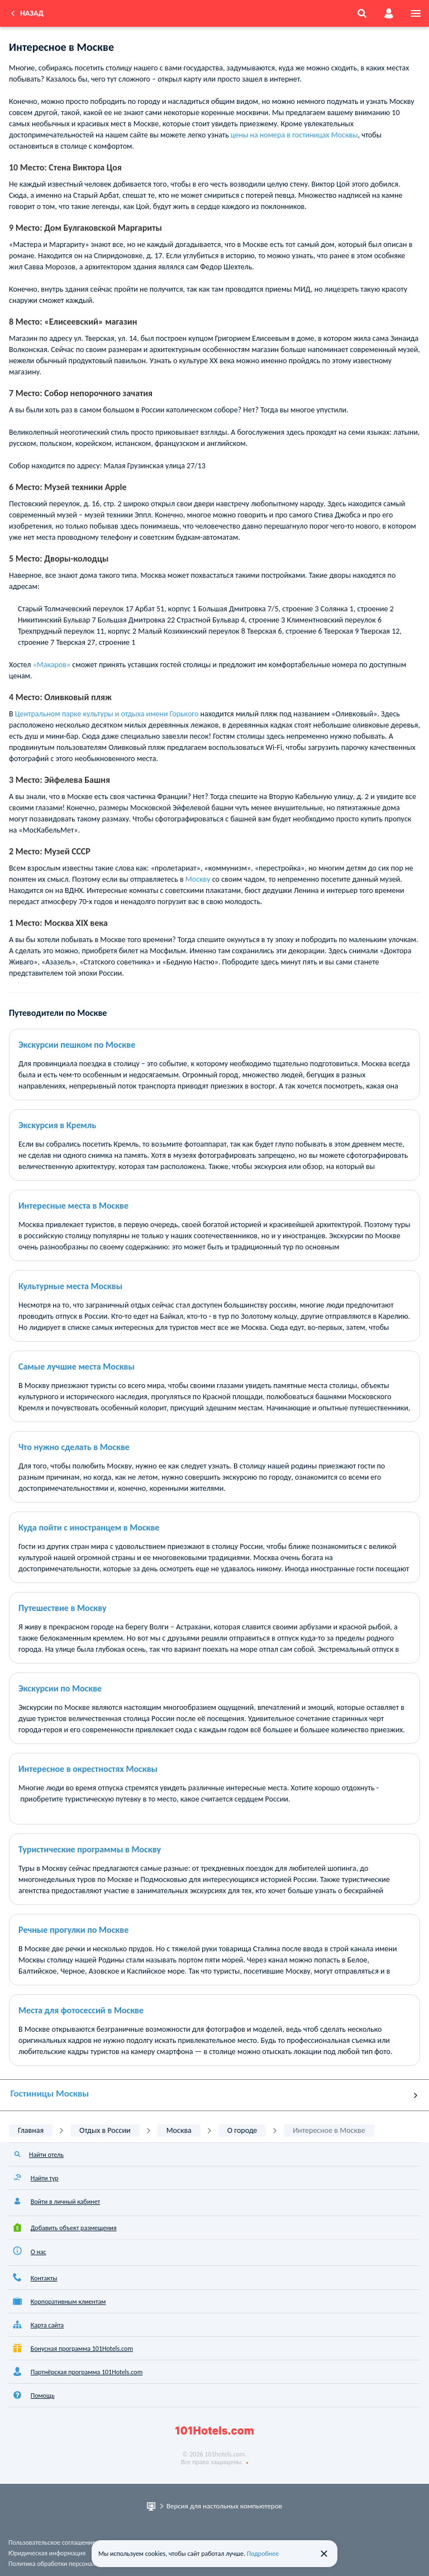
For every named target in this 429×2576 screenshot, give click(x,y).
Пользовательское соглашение (52, 2542)
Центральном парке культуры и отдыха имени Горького (107, 714)
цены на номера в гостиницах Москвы (294, 135)
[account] (388, 13)
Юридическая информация (46, 2553)
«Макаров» (51, 664)
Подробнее (263, 2554)
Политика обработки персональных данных (70, 2564)
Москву (198, 879)
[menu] (415, 13)
